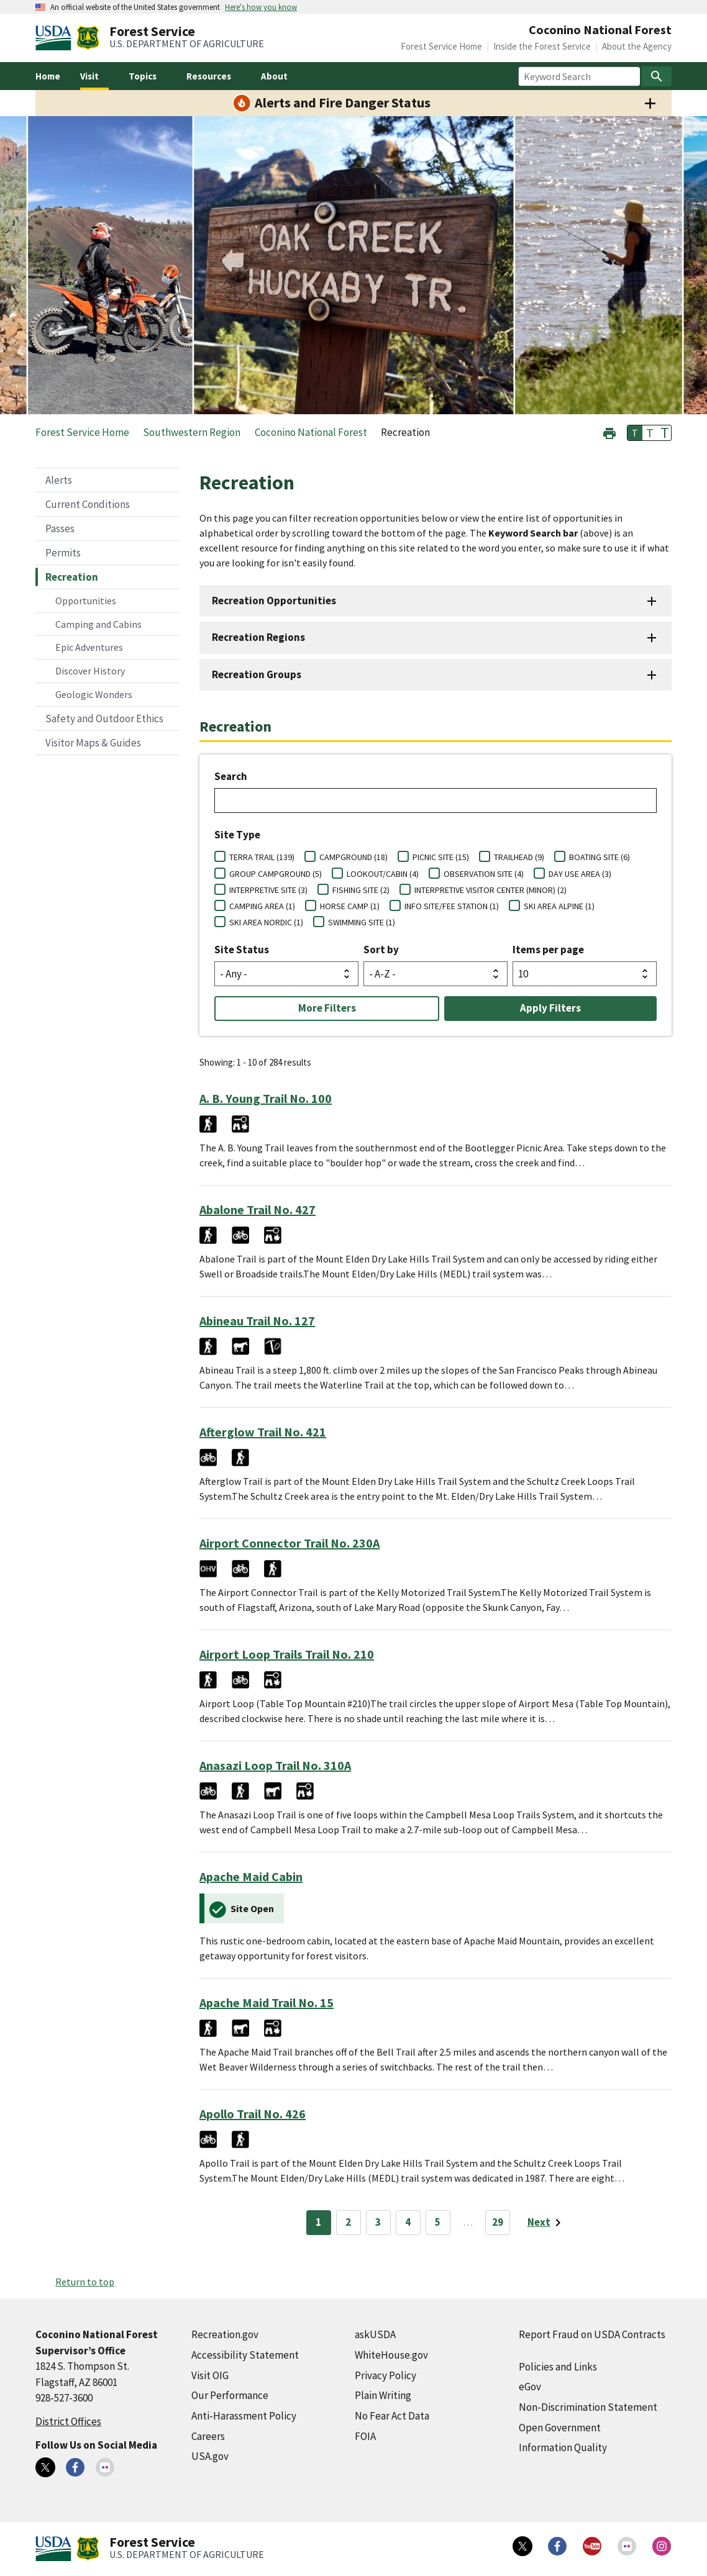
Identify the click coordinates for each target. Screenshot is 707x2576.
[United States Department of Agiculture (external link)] (55, 37)
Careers (208, 2436)
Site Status (241, 949)
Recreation (71, 577)
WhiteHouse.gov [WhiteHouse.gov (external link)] (391, 2355)
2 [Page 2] (348, 2222)
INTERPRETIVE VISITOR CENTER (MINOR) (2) (490, 890)
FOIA (365, 2436)
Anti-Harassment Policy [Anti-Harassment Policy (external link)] (243, 2416)
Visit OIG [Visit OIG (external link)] (210, 2375)
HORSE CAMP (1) (350, 906)
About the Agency (637, 46)
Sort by (381, 949)
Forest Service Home (441, 46)
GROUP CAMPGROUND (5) (275, 873)
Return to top (84, 2281)
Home (47, 76)
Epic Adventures (89, 647)
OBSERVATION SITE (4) (484, 873)
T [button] (635, 433)
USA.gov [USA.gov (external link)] (210, 2456)
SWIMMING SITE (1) (361, 922)
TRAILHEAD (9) (519, 857)
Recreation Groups (256, 674)
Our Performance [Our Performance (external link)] (229, 2395)
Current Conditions (87, 504)
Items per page (548, 949)
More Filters (327, 1008)
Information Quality (563, 2447)
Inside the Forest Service (542, 46)
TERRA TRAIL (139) (261, 857)
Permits (63, 553)
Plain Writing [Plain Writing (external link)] (383, 2395)
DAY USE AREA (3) (580, 873)
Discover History (90, 670)
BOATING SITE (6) (599, 857)
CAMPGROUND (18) (353, 857)
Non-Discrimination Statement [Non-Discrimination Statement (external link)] (588, 2407)
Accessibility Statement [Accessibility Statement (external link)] (245, 2355)
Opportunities (85, 600)
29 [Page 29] (497, 2222)
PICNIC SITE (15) (441, 857)
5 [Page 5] (437, 2222)
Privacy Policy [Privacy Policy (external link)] (385, 2375)
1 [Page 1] (318, 2222)
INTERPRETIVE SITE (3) (268, 890)
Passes (60, 528)
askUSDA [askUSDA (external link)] (375, 2334)
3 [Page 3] (378, 2222)
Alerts (58, 480)
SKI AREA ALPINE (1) (559, 906)
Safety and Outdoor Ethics (104, 718)
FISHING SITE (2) (361, 890)
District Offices (68, 2421)
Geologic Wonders (93, 694)
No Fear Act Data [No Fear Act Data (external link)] (392, 2416)
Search (230, 776)
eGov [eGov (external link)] (530, 2386)
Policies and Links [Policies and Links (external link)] (558, 2367)
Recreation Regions (258, 637)
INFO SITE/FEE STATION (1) (451, 906)
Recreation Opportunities (274, 600)
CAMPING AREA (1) (262, 906)
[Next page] (546, 2222)
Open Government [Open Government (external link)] (560, 2427)
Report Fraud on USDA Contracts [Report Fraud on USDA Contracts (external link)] (592, 2334)
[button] (609, 432)
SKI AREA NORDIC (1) (266, 922)
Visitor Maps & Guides (93, 743)
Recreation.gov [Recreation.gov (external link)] (224, 2334)
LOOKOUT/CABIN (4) (383, 873)
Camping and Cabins (98, 624)
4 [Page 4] (408, 2222)
